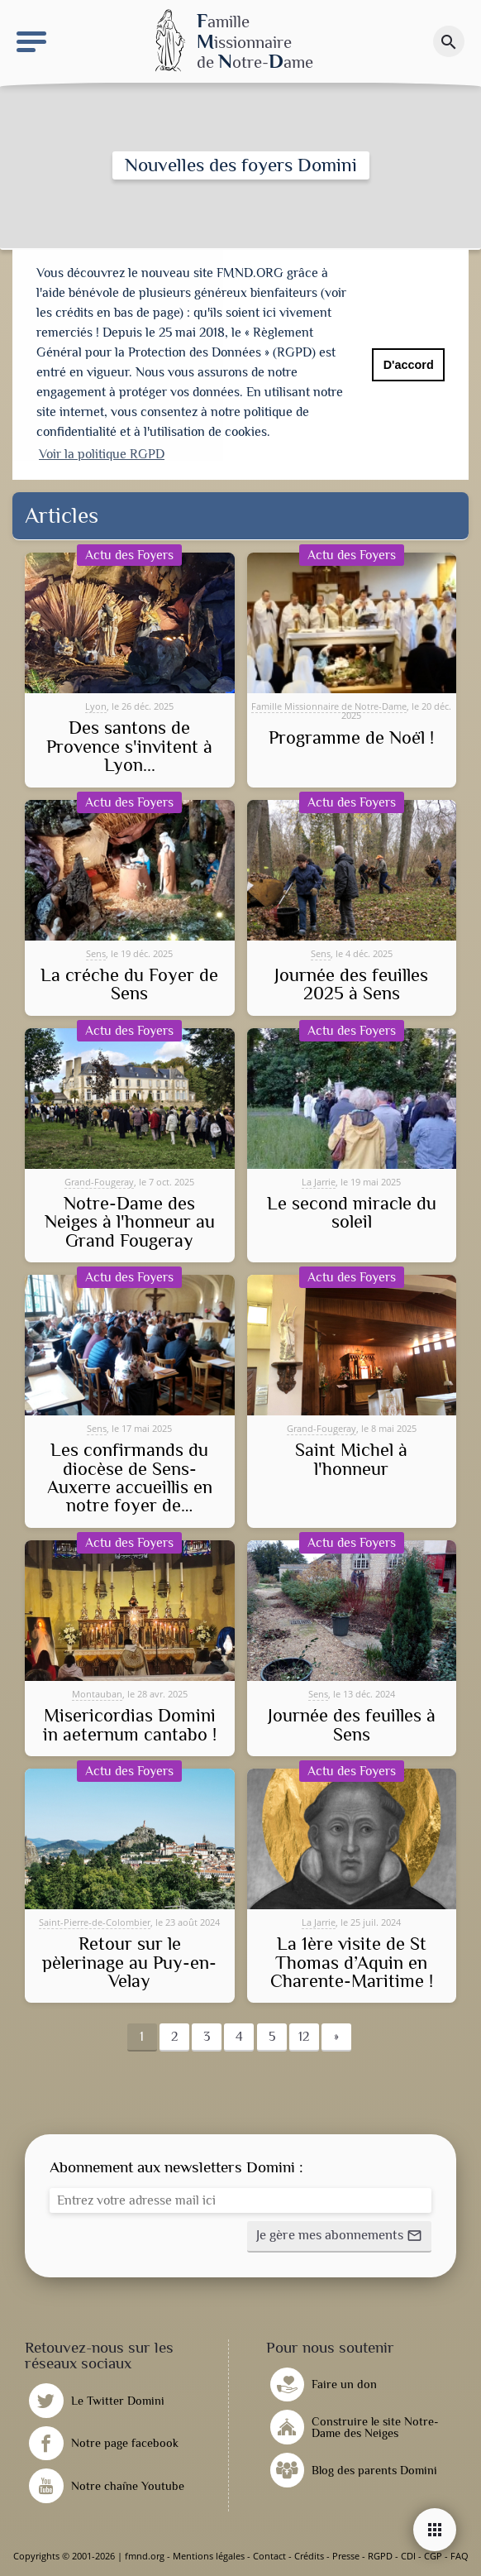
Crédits (309, 2556)
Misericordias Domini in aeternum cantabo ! (130, 1725)
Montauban (97, 1694)
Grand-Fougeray (99, 1181)
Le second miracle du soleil (351, 1213)
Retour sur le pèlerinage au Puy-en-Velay (129, 1962)
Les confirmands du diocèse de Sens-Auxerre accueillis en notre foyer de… (129, 1478)
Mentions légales (209, 2556)
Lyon (96, 706)
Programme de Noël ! (351, 738)
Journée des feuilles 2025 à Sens (351, 984)
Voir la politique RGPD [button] (101, 454)
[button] (339, 2237)
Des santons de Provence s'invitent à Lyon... (129, 746)
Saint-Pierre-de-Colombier (94, 1922)
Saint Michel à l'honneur (351, 1459)
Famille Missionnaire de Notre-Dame (329, 706)
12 (303, 2036)
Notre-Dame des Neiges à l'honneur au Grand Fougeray (130, 1222)
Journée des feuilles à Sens (352, 1725)
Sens (96, 953)
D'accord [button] (408, 364)
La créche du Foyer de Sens (129, 984)
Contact (269, 2556)
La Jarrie (319, 1181)
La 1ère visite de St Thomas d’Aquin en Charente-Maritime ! (351, 1962)
